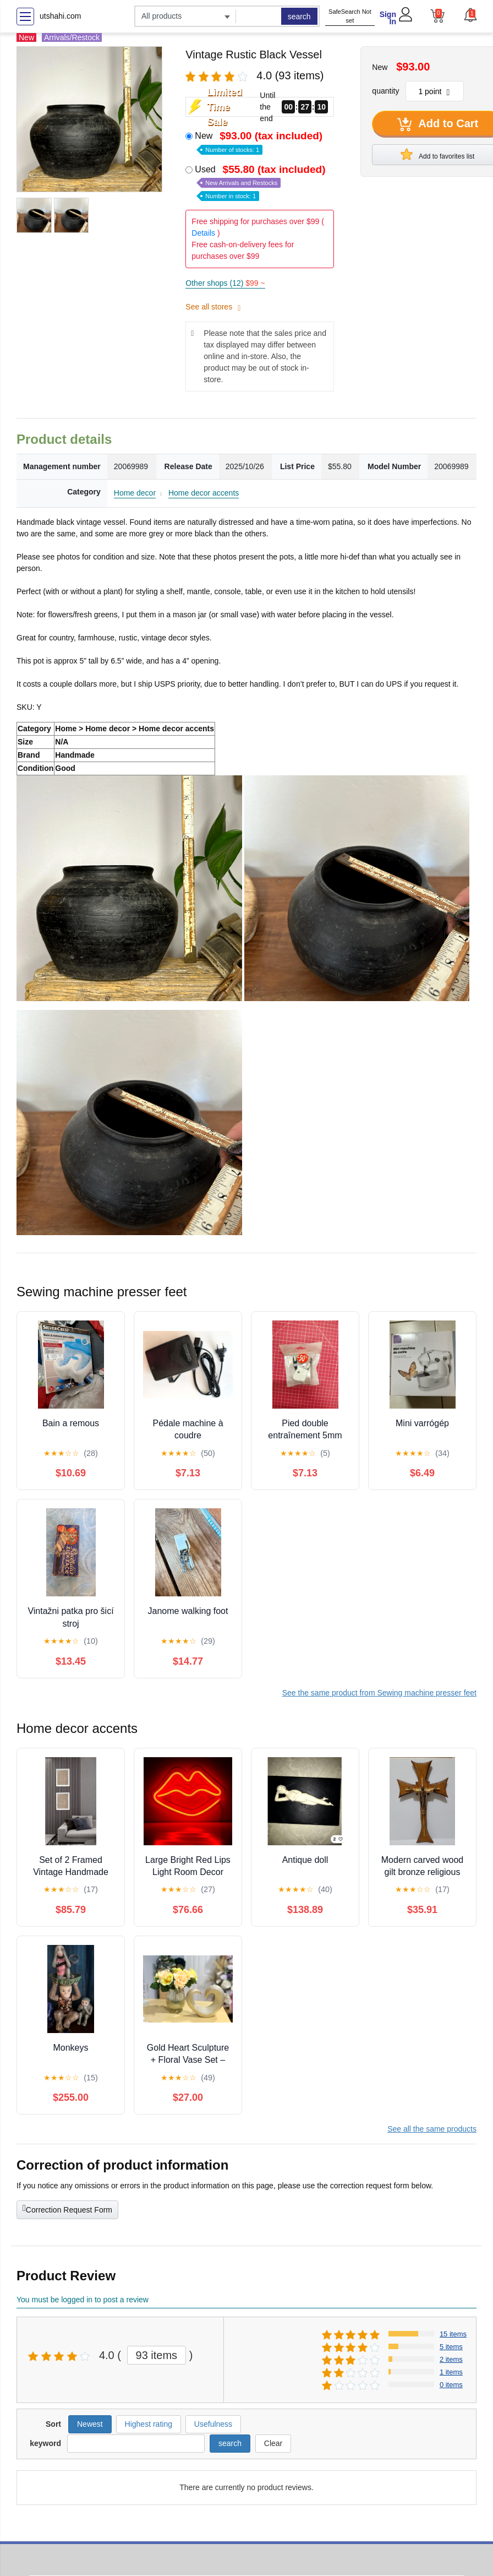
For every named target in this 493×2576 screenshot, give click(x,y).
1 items (451, 2372)
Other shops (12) (225, 283)
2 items (451, 2359)
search (299, 16)
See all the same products (431, 2128)
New (260, 142)
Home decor (135, 492)
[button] (469, 15)
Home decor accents (203, 492)
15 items (453, 2334)
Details (203, 233)
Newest (90, 2424)
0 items (451, 2385)
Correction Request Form (67, 2208)
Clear (273, 2443)
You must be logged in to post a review (83, 2299)
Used (261, 182)
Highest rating (148, 2424)
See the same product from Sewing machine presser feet (379, 1692)
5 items (451, 2347)
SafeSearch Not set (349, 16)
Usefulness (213, 2424)
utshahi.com (60, 16)
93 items (157, 2355)
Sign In (388, 18)
